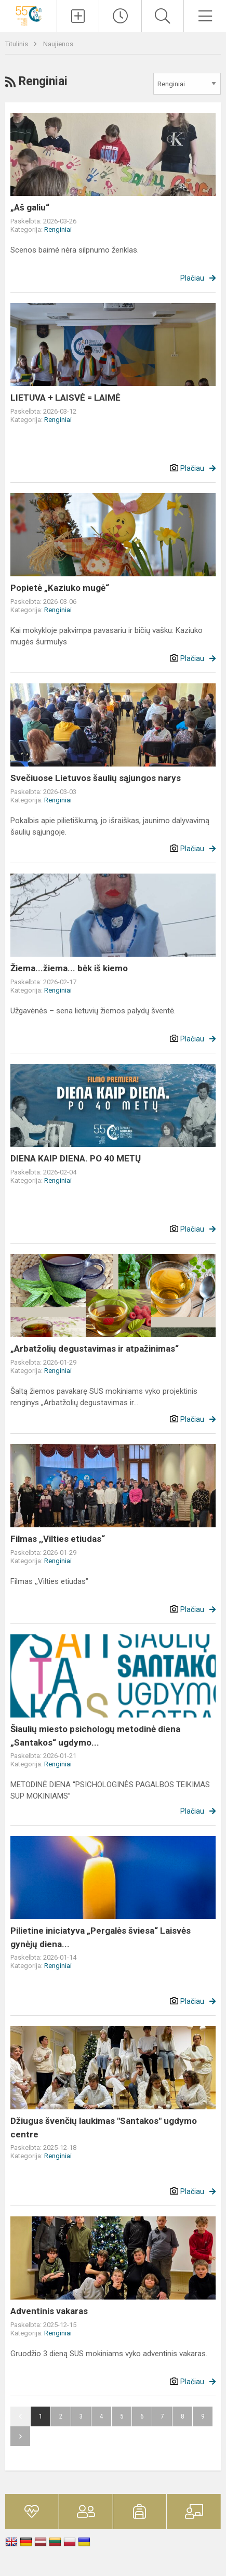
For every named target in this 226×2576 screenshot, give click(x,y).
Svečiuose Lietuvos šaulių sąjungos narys (95, 778)
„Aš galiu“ (29, 207)
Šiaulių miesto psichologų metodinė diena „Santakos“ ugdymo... (95, 1736)
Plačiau (192, 278)
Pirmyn (20, 2436)
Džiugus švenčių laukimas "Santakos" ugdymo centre (103, 2127)
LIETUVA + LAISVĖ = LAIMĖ (65, 397)
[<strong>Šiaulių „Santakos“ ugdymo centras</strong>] (28, 15)
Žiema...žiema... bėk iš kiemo (69, 968)
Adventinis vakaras (49, 2311)
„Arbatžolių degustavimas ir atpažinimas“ (94, 1348)
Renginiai (58, 229)
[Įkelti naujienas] (78, 16)
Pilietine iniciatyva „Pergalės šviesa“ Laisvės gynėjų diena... (100, 1937)
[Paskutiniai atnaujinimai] (120, 16)
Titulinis (17, 44)
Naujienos (58, 44)
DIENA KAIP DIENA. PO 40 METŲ (75, 1158)
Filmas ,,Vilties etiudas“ (57, 1539)
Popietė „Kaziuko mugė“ (59, 588)
